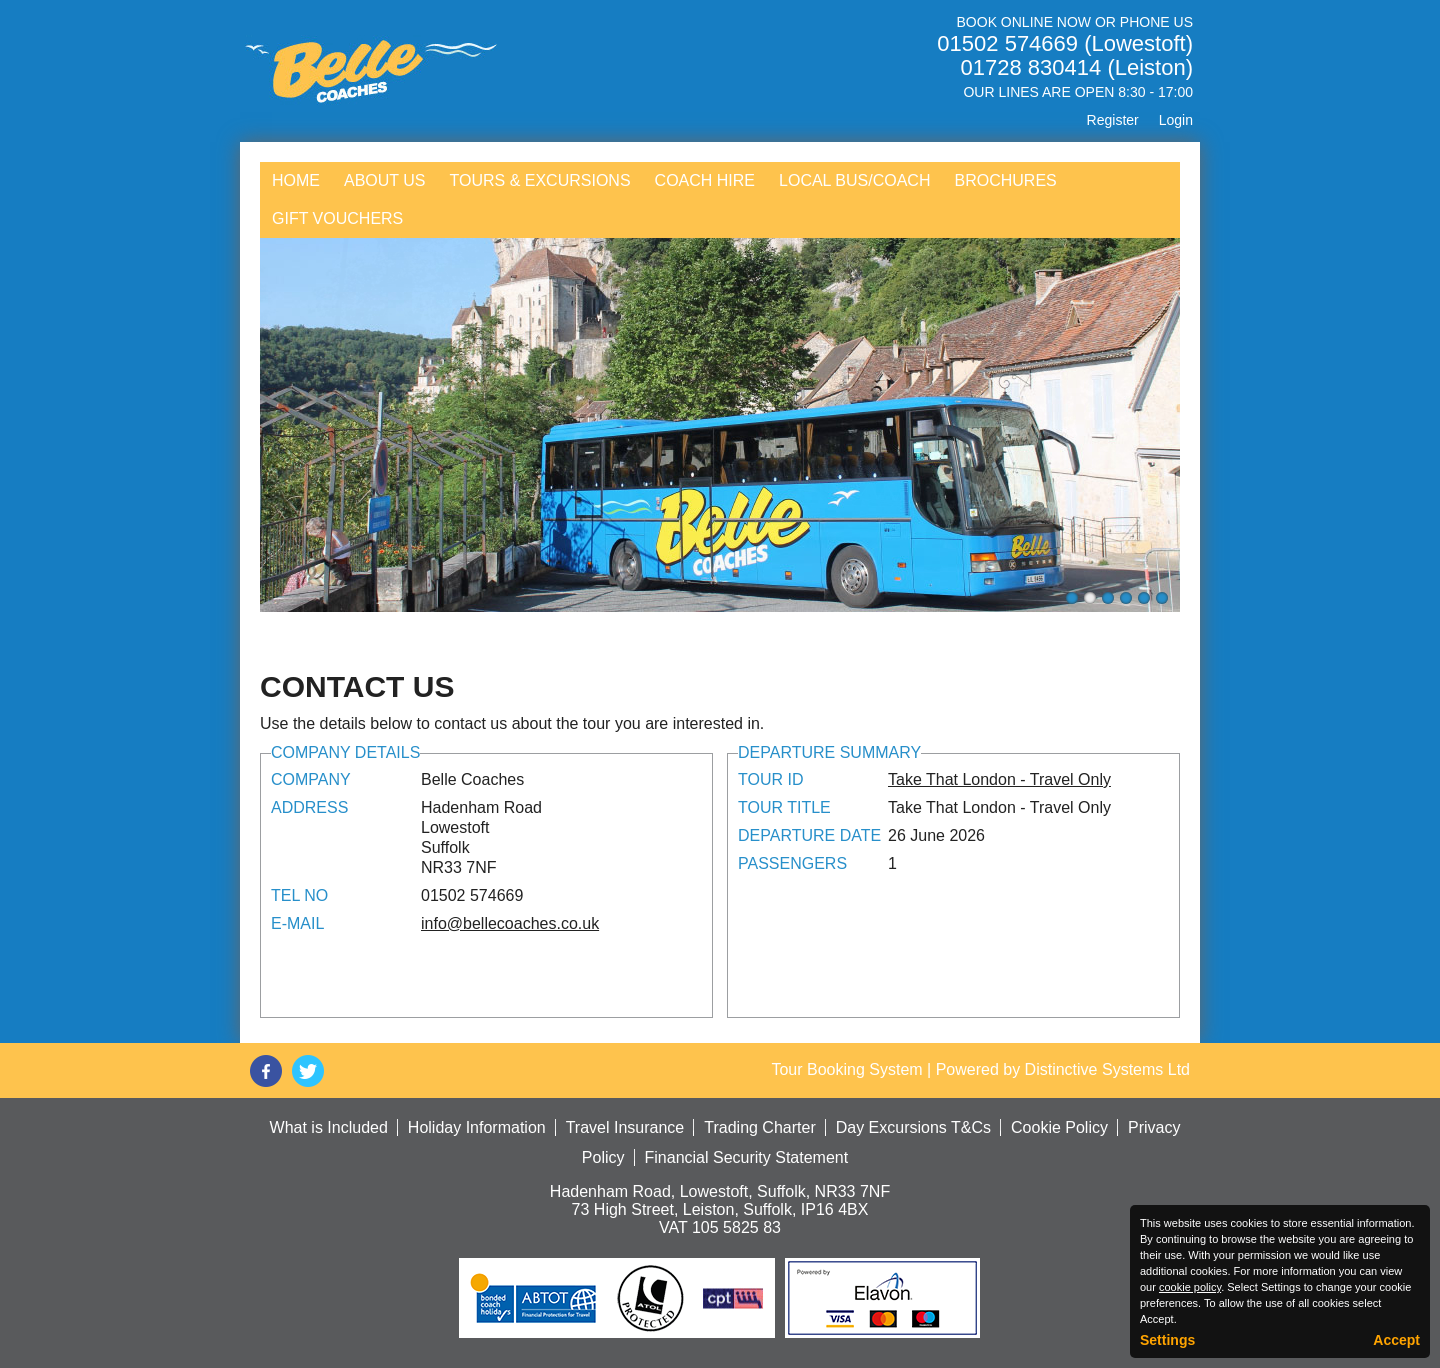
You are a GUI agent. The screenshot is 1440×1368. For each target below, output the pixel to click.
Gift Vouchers (337, 218)
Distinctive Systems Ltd (1107, 1069)
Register (1113, 120)
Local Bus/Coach (854, 180)
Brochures (1005, 180)
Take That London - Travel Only (999, 779)
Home (296, 180)
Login (1176, 120)
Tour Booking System (846, 1069)
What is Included (329, 1127)
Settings (1167, 1340)
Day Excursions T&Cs (913, 1127)
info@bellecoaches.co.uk (510, 923)
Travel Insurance (625, 1127)
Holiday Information (477, 1127)
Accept (1396, 1340)
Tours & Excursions (540, 180)
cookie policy (1190, 1287)
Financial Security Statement (747, 1157)
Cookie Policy (1059, 1127)
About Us (385, 180)
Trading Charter (759, 1127)
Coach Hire (705, 180)
